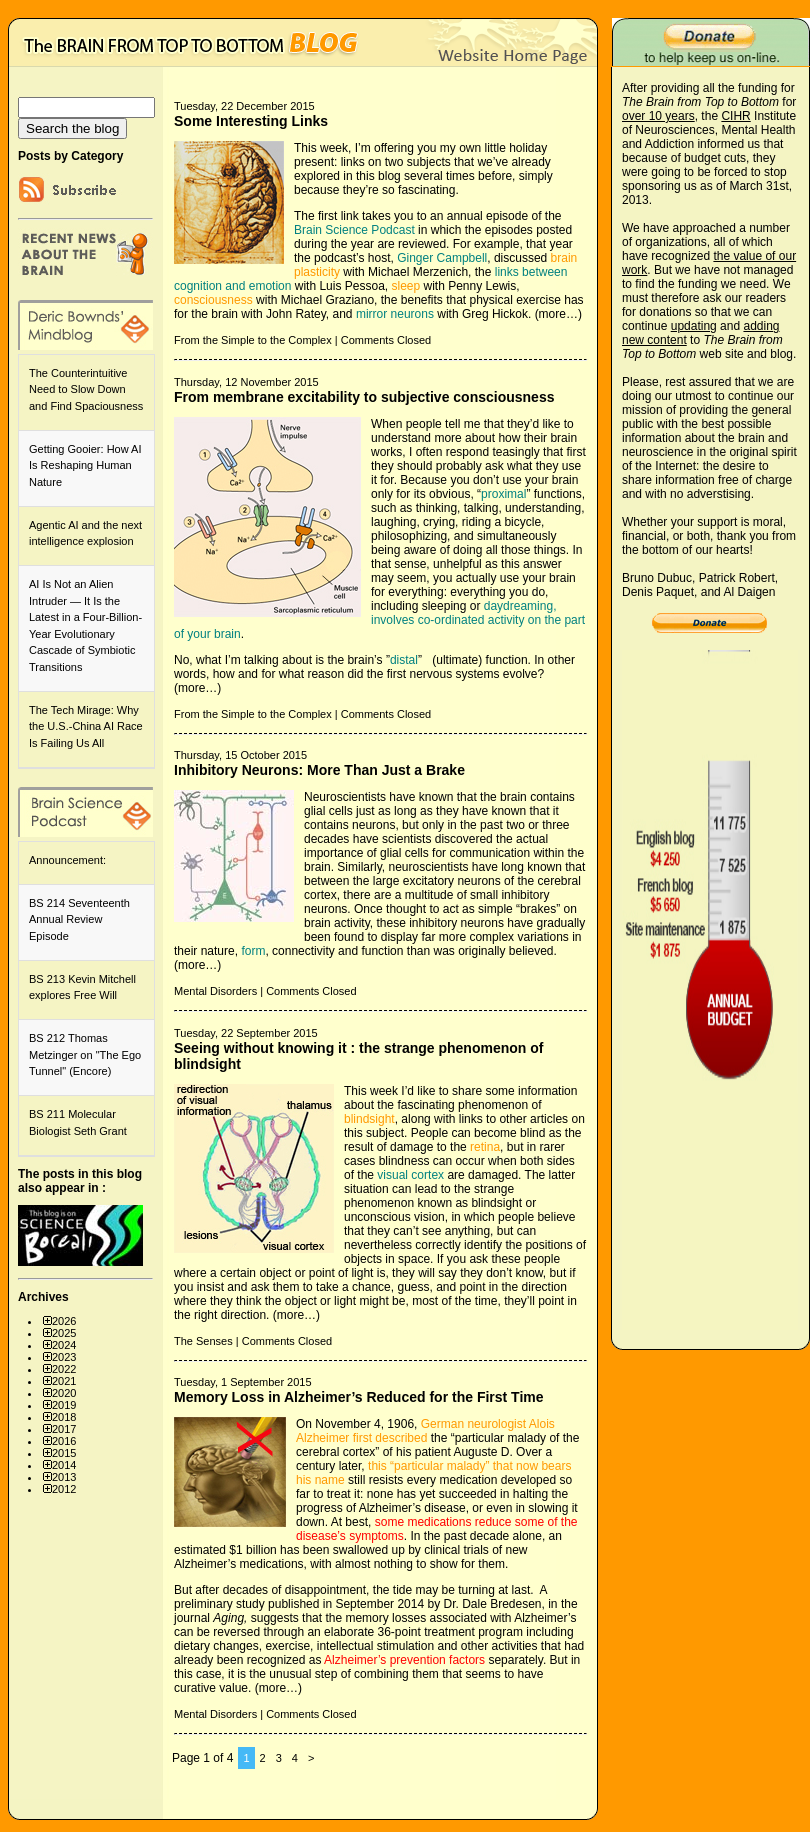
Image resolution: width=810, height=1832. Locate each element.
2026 (64, 1321)
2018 (64, 1417)
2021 (64, 1381)
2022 (64, 1369)
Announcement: (67, 860)
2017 (64, 1429)
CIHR (735, 116)
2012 (64, 1489)
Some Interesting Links (251, 121)
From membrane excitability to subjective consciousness (364, 397)
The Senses (203, 1341)
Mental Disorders (215, 991)
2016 (64, 1441)
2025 (64, 1333)
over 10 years (658, 116)
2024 (64, 1345)
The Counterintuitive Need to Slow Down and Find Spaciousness (86, 389)
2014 (64, 1465)
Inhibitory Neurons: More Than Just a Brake (319, 770)
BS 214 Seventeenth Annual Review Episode (79, 919)
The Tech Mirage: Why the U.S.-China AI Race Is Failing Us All (86, 726)
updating (694, 326)
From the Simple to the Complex (253, 340)
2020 (64, 1393)
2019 (64, 1405)
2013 (64, 1477)
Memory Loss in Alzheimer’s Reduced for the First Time (359, 1397)
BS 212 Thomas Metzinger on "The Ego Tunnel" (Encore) (85, 1054)
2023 (64, 1357)
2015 (64, 1453)
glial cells (328, 811)
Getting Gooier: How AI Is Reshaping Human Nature (85, 465)
